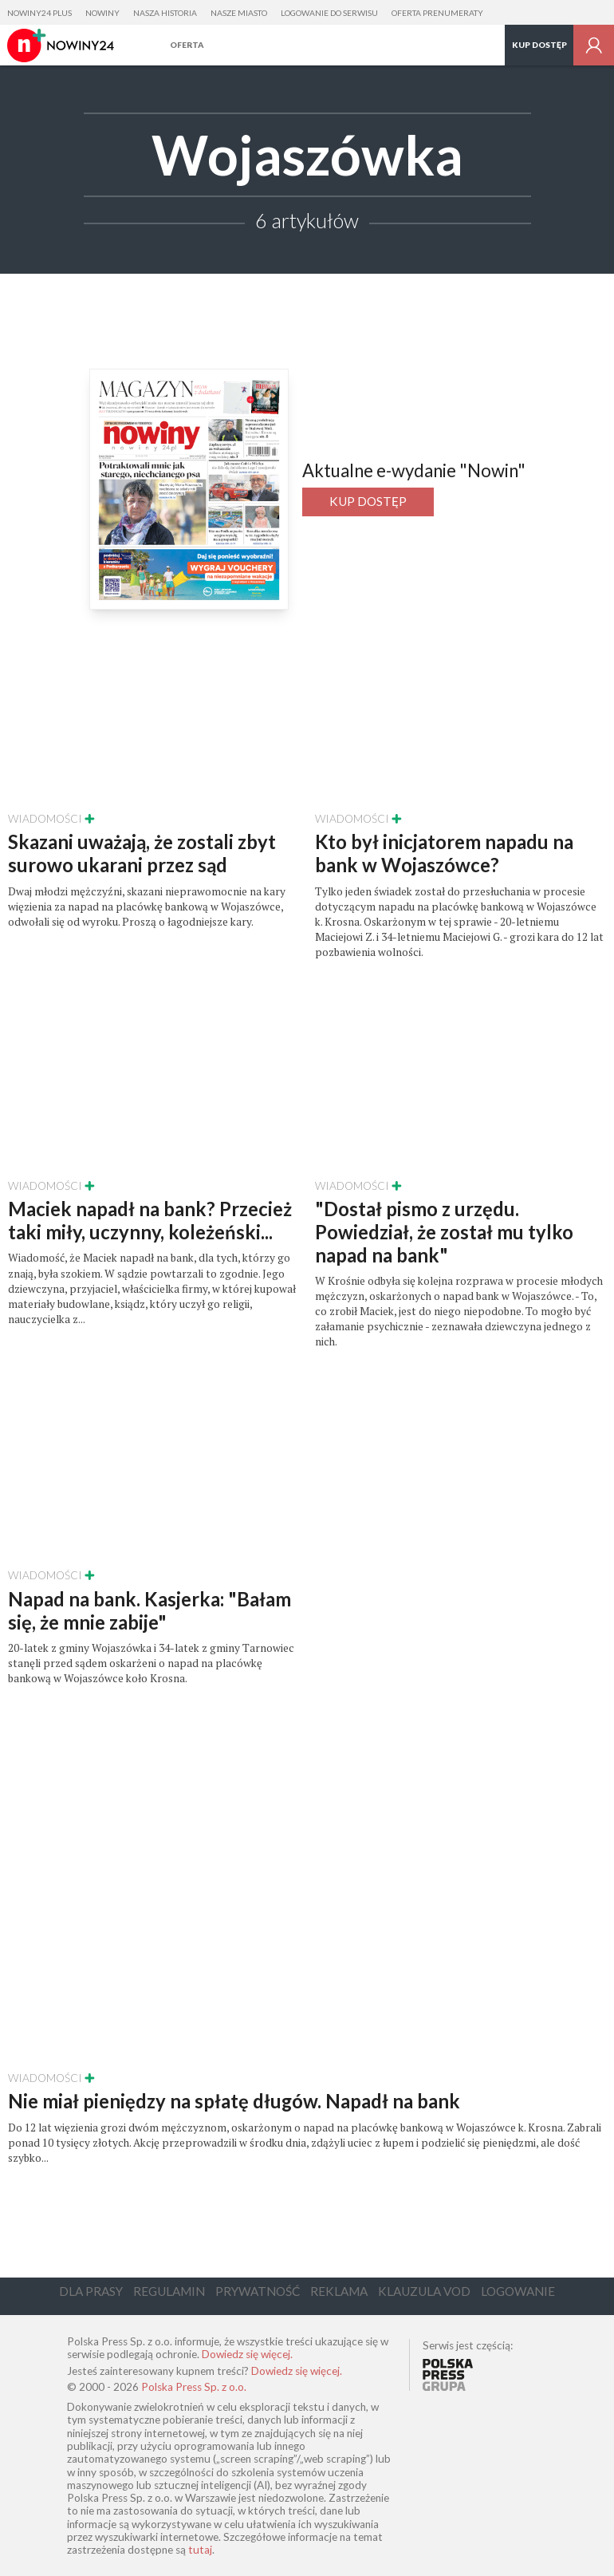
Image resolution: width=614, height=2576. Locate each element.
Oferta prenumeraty (437, 13)
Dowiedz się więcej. (247, 2354)
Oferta (187, 44)
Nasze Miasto (239, 13)
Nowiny (102, 13)
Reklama (339, 2291)
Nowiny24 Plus (39, 13)
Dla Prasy (91, 2291)
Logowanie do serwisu (329, 13)
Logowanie (518, 2291)
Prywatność (257, 2291)
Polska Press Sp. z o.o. (193, 2386)
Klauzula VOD (424, 2291)
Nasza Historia (165, 13)
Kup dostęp (539, 44)
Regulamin (169, 2291)
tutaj (200, 2549)
